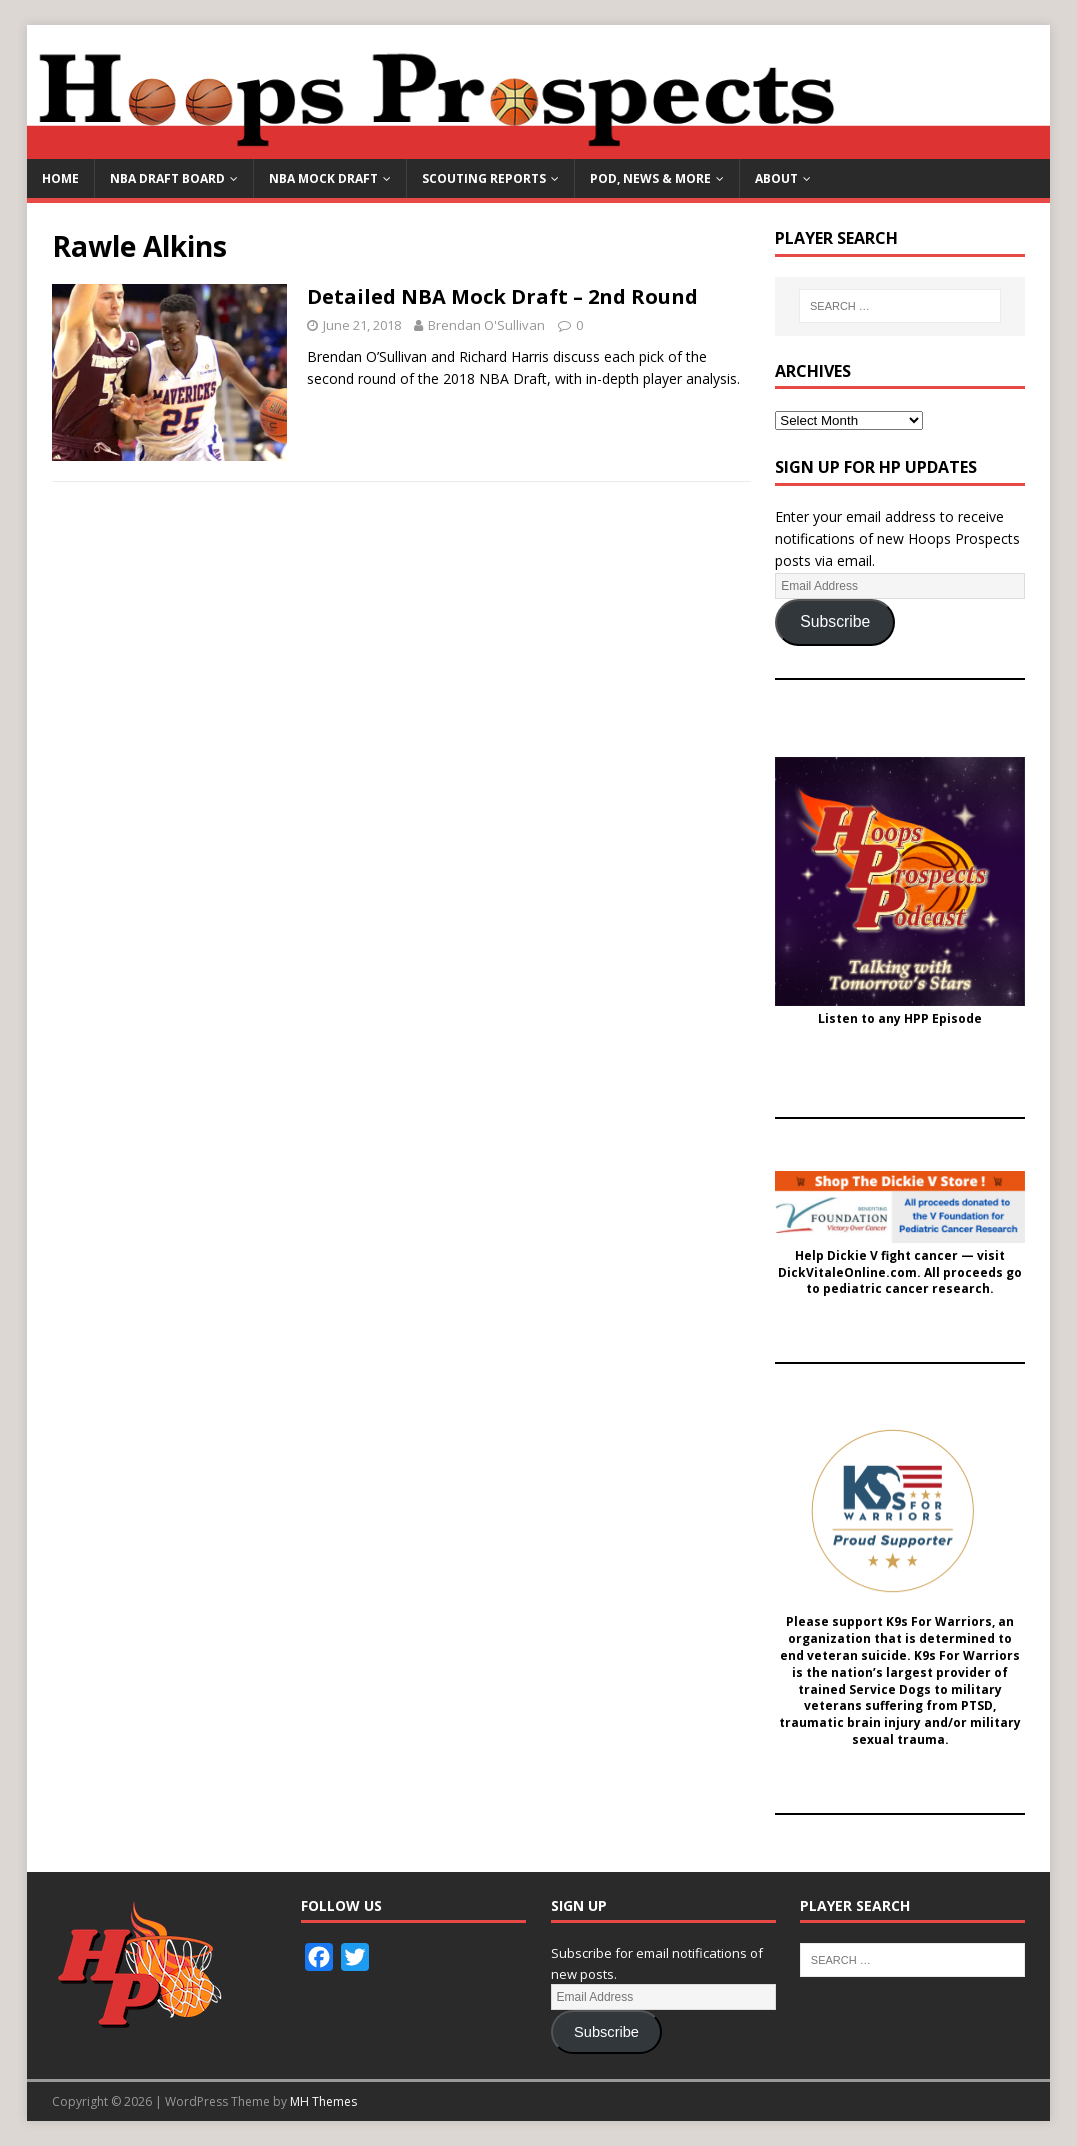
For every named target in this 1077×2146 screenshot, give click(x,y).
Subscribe (835, 621)
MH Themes (323, 2101)
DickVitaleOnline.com (847, 1273)
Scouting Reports (484, 178)
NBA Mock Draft (323, 178)
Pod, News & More (650, 178)
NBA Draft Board (167, 178)
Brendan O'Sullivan (486, 325)
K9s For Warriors (939, 1622)
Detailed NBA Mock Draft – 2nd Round (502, 296)
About (776, 178)
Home (60, 178)
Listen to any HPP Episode (900, 1019)
